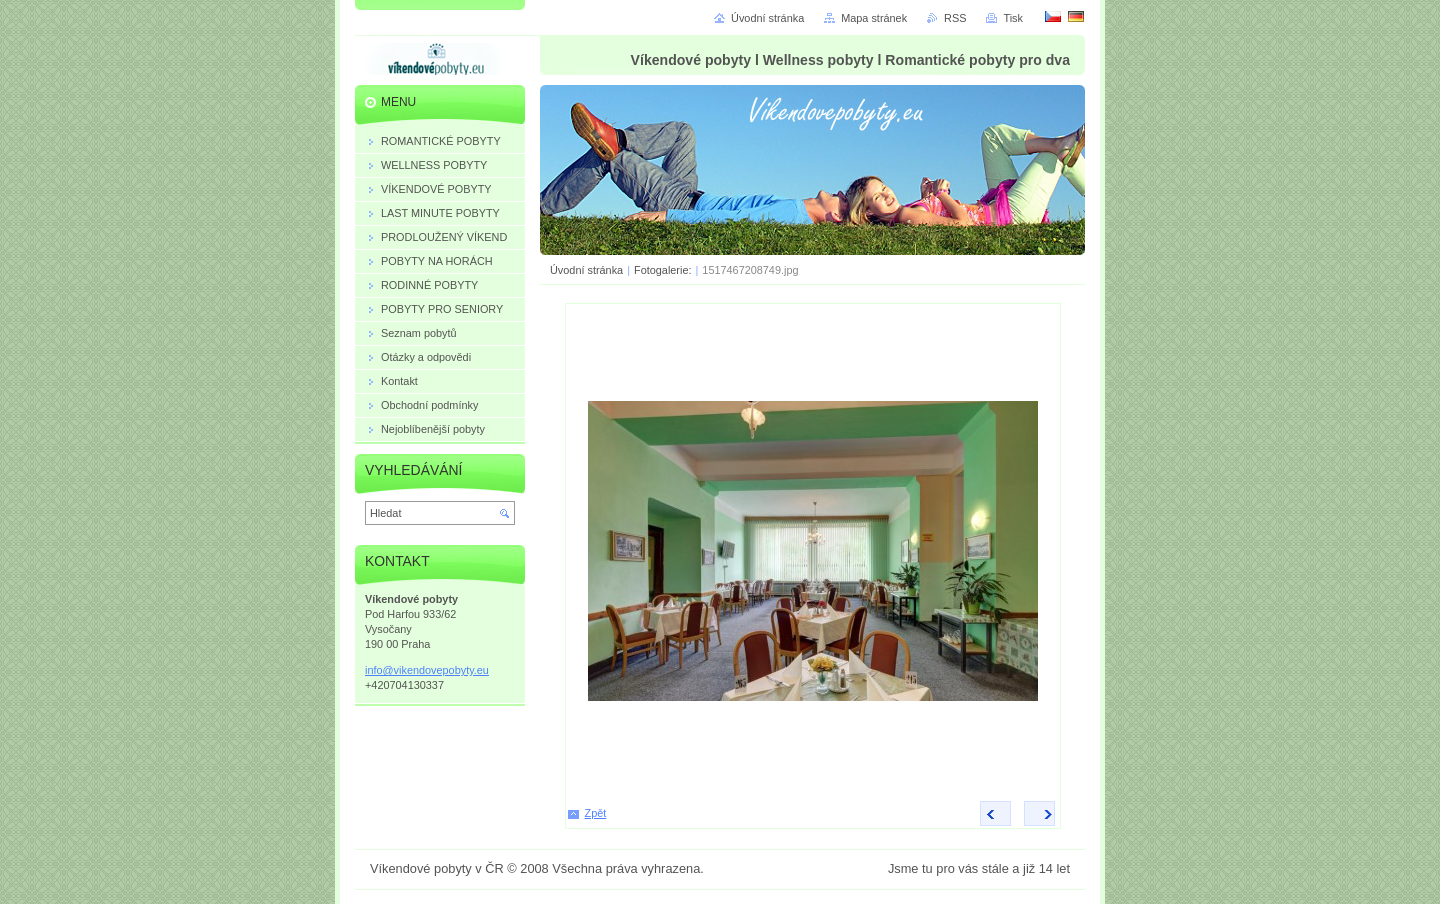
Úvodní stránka (586, 270)
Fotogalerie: (664, 270)
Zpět (596, 813)
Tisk (1013, 18)
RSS (955, 18)
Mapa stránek (874, 18)
